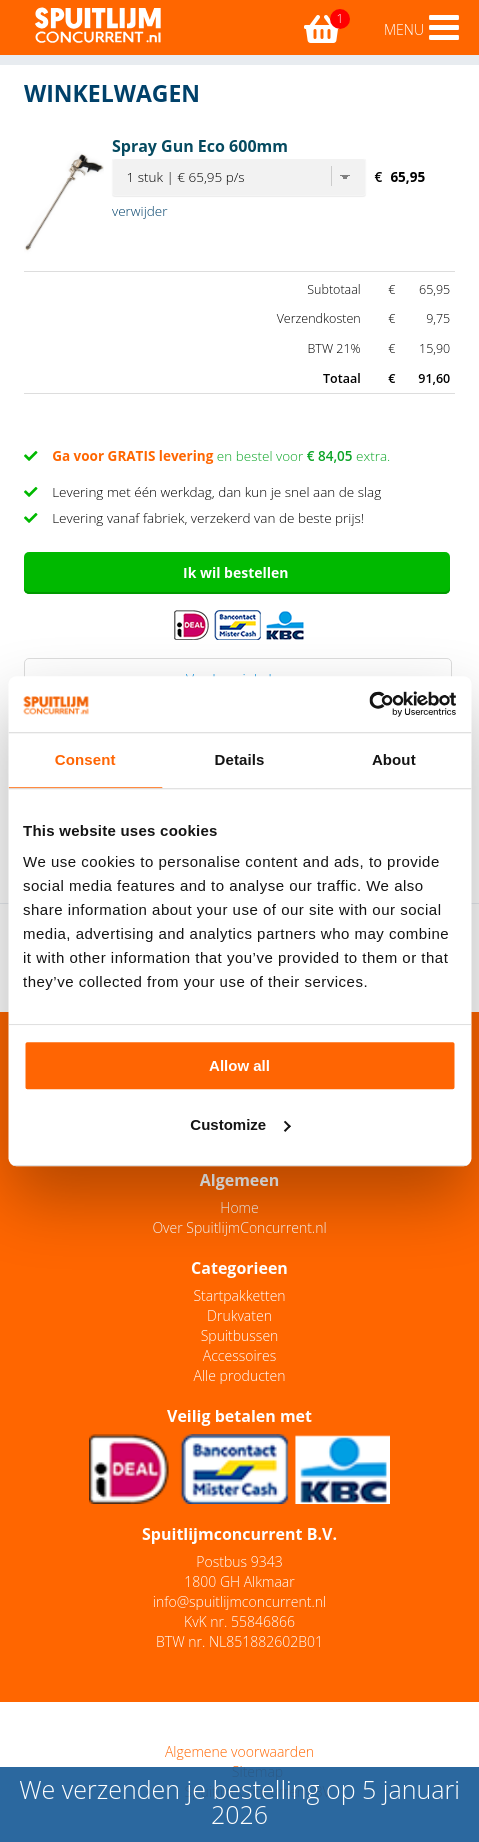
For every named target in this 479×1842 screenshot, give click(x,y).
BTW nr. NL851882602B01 (239, 1641)
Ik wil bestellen (236, 572)
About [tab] (394, 759)
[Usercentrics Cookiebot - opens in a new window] (368, 704)
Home (239, 1207)
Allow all (239, 1065)
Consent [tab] (85, 759)
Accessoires (239, 1355)
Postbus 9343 (239, 1561)
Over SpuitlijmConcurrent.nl (239, 1227)
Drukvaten (239, 1315)
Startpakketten (239, 1295)
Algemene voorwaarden (239, 1751)
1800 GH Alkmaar (239, 1581)
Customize (240, 1124)
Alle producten (240, 1375)
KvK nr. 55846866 (239, 1621)
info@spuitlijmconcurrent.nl (239, 1601)
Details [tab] (240, 759)
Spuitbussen (240, 1335)
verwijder (139, 211)
